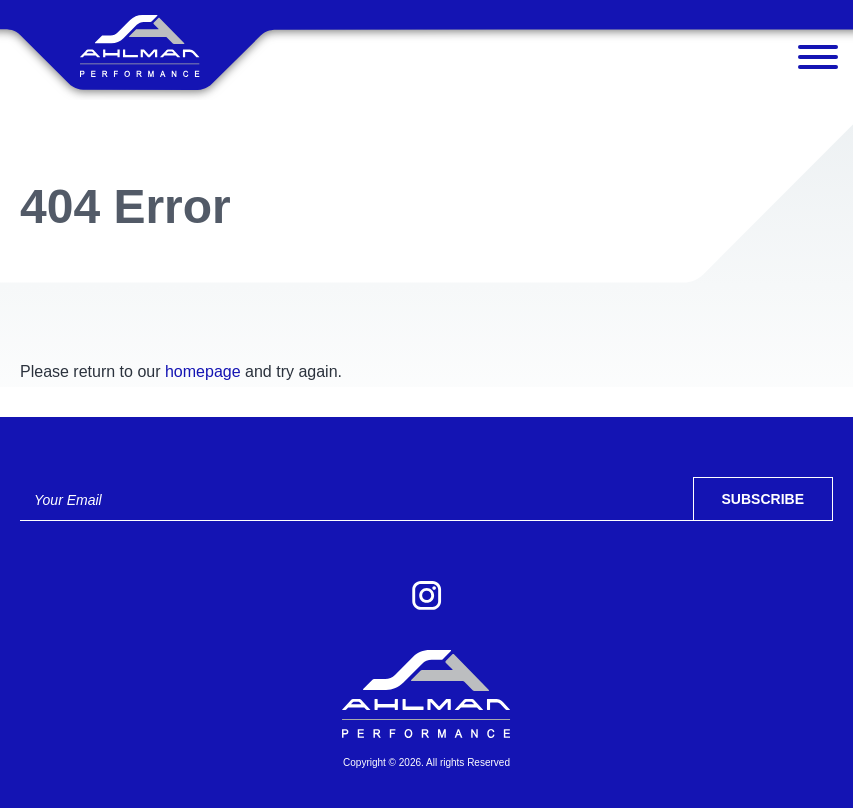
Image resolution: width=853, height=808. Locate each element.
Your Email (68, 500)
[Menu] (818, 62)
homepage (203, 371)
